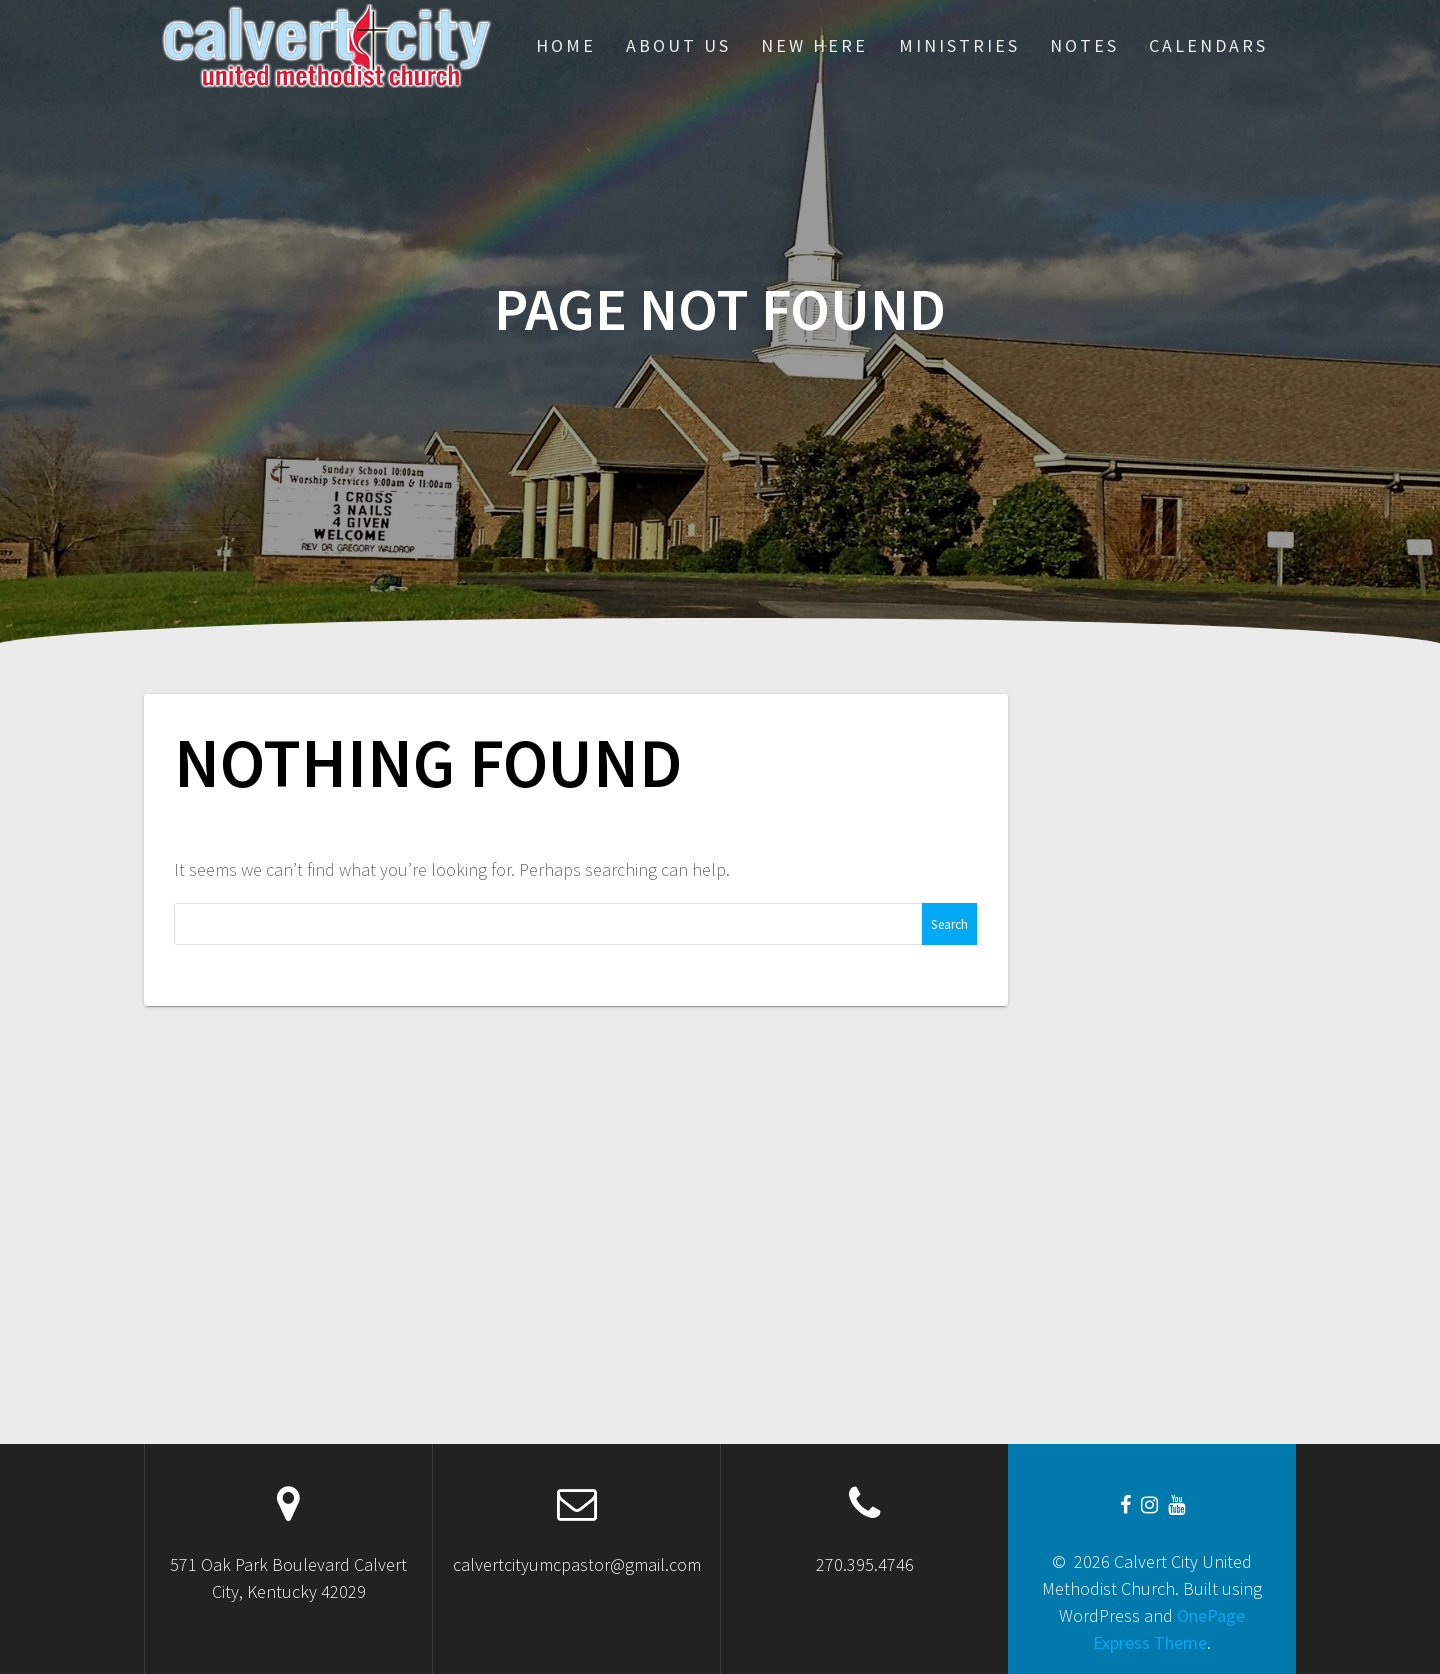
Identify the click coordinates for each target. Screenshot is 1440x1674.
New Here (814, 45)
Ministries (959, 45)
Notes (1084, 45)
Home (566, 45)
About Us (678, 45)
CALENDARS (1208, 45)
